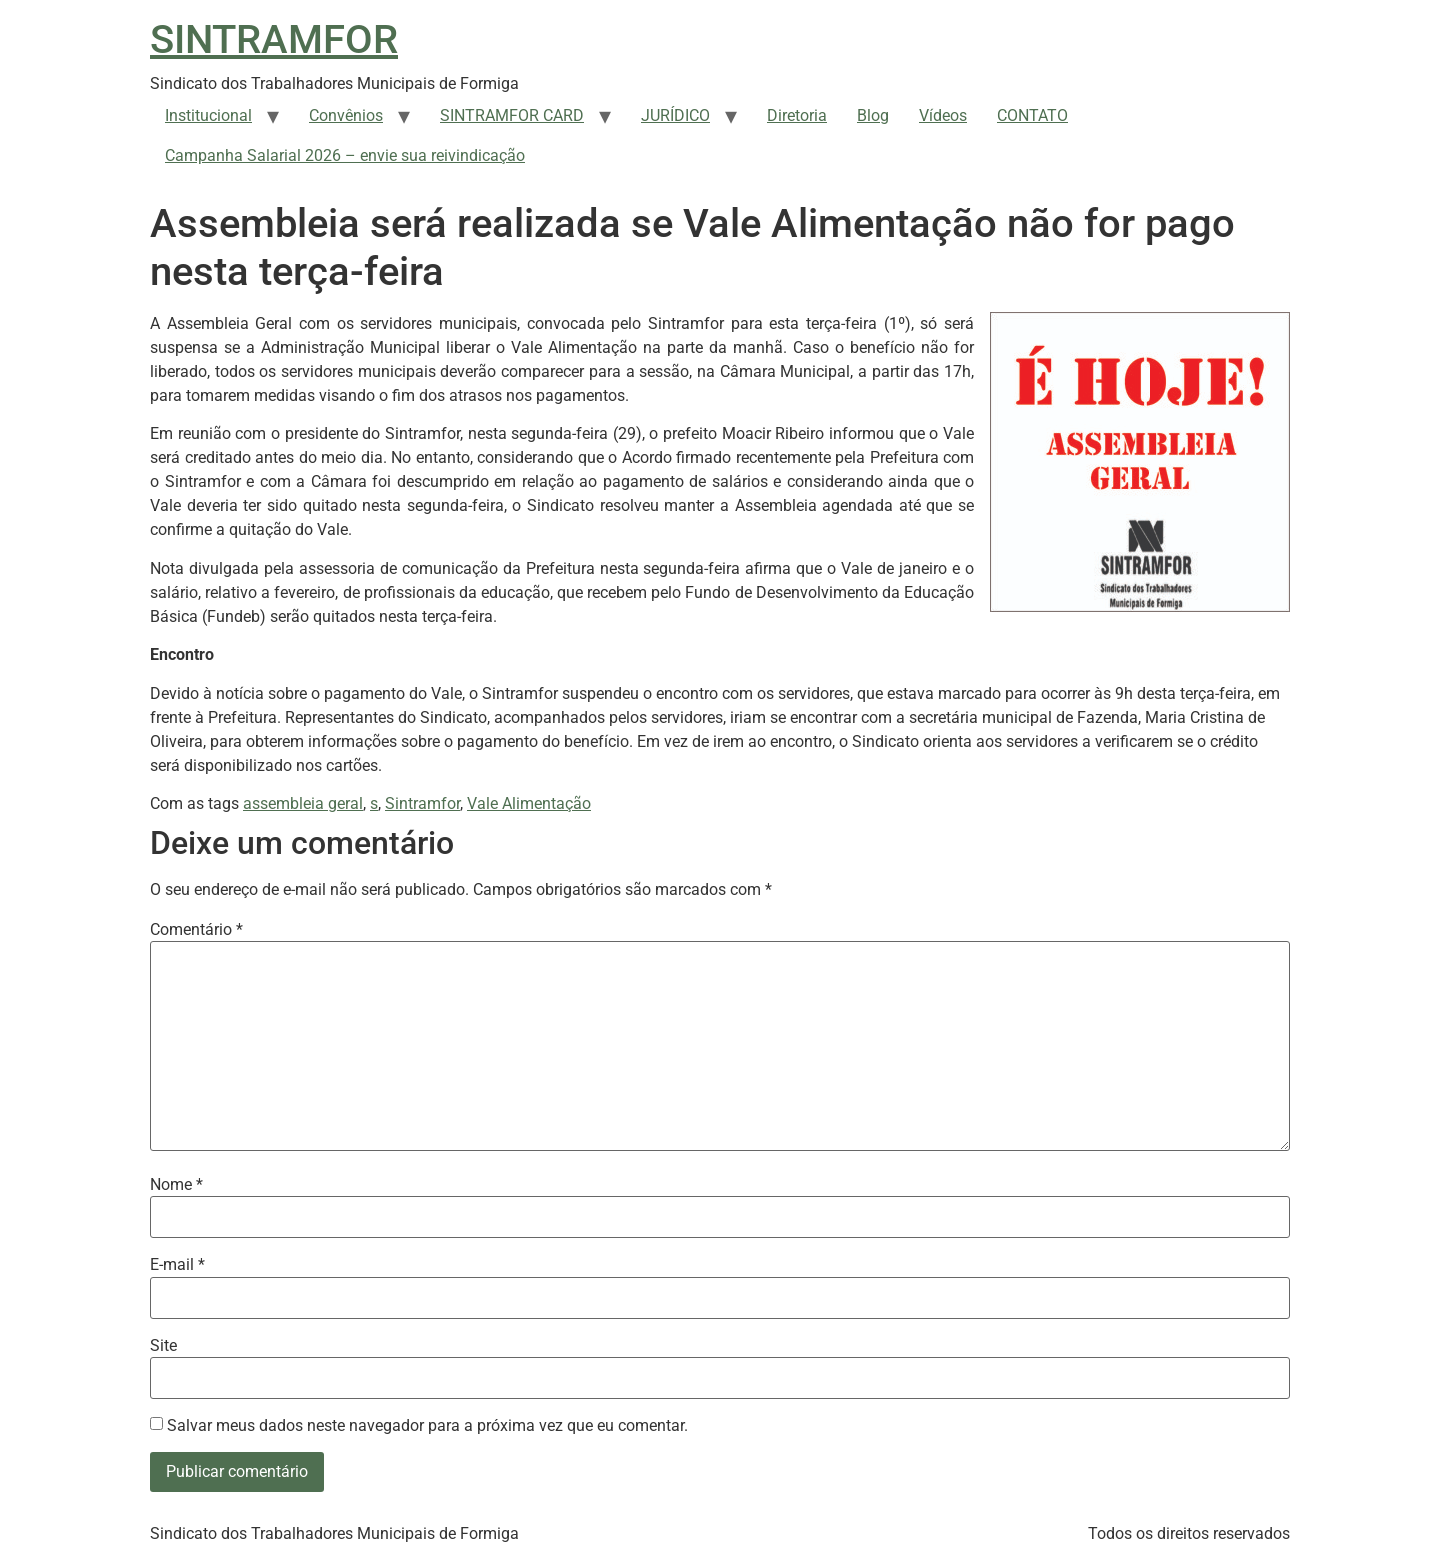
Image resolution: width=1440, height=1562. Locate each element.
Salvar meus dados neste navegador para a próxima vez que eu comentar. (427, 1426)
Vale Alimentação (529, 803)
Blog (873, 115)
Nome (176, 1185)
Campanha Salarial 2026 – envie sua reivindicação (345, 155)
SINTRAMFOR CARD (512, 115)
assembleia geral (303, 803)
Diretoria (797, 115)
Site (163, 1346)
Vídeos (943, 115)
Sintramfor (422, 803)
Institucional (208, 115)
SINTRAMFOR (274, 39)
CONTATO (1032, 115)
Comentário (196, 930)
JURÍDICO (675, 115)
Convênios (346, 115)
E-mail (177, 1265)
